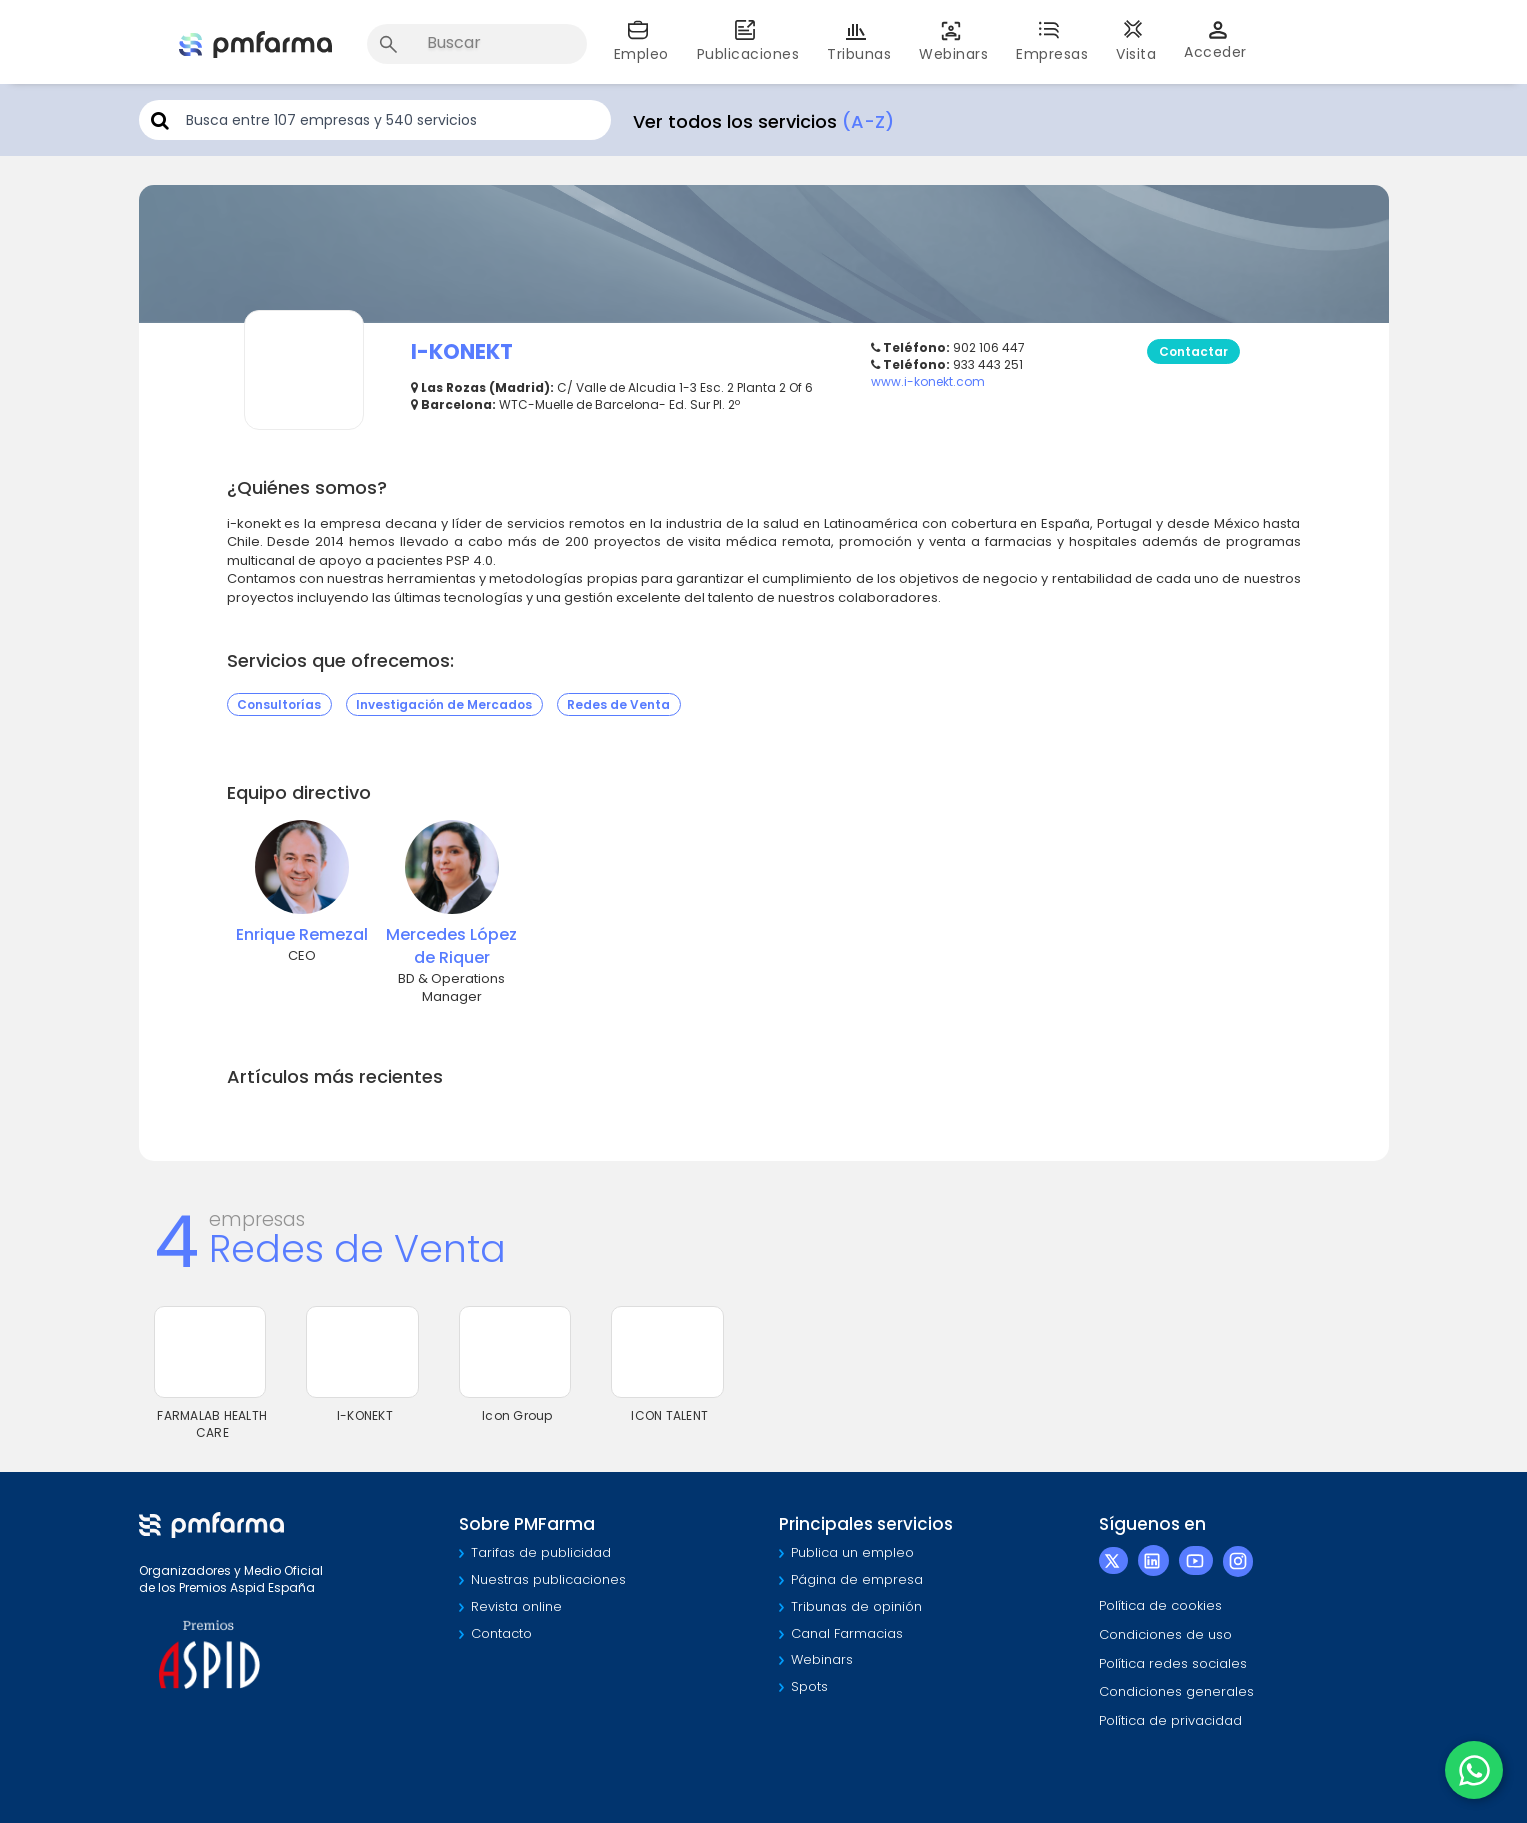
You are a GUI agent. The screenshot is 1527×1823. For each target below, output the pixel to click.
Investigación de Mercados (444, 704)
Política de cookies (1160, 1605)
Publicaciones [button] (748, 41)
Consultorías (279, 704)
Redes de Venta (618, 704)
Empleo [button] (641, 41)
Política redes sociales (1173, 1663)
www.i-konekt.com (928, 381)
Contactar (1193, 351)
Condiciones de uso (1165, 1634)
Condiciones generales (1176, 1691)
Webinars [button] (953, 41)
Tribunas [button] (859, 41)
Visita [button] (1136, 41)
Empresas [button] (1052, 41)
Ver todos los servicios (763, 121)
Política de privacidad (1170, 1720)
